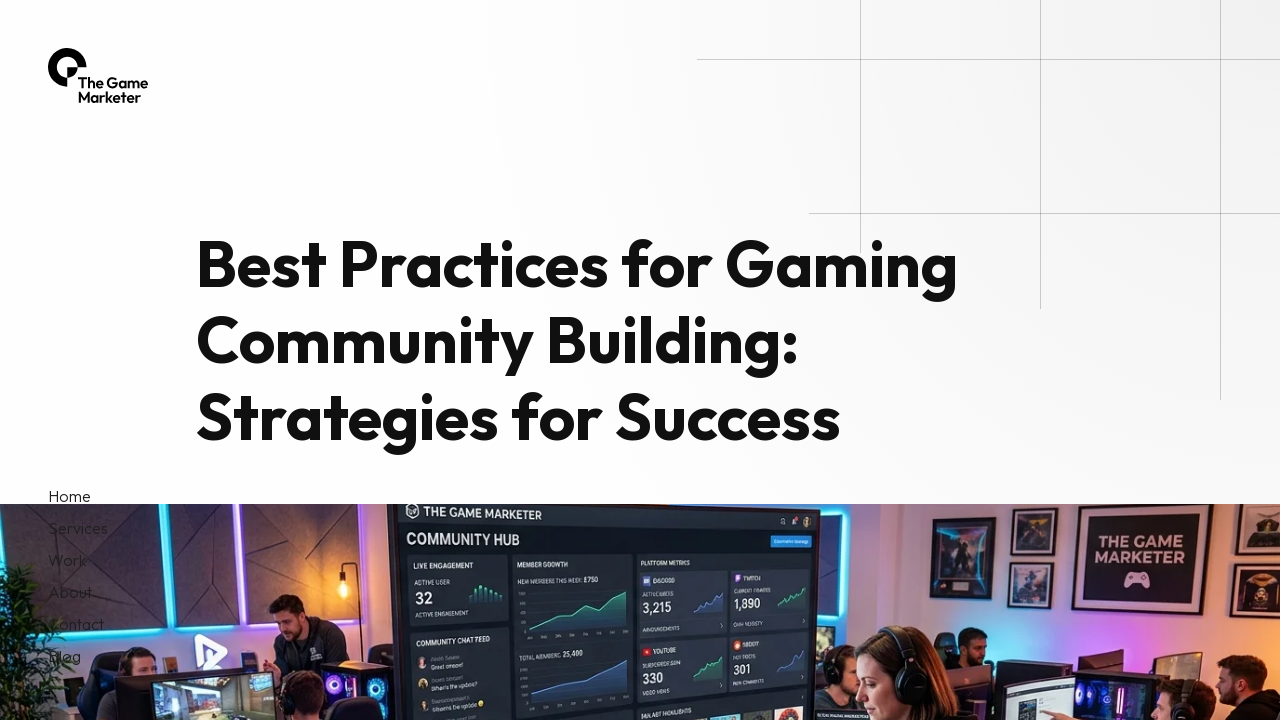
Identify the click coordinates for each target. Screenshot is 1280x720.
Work (67, 560)
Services (78, 528)
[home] (98, 75)
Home (69, 496)
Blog (64, 656)
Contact (76, 624)
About (70, 592)
